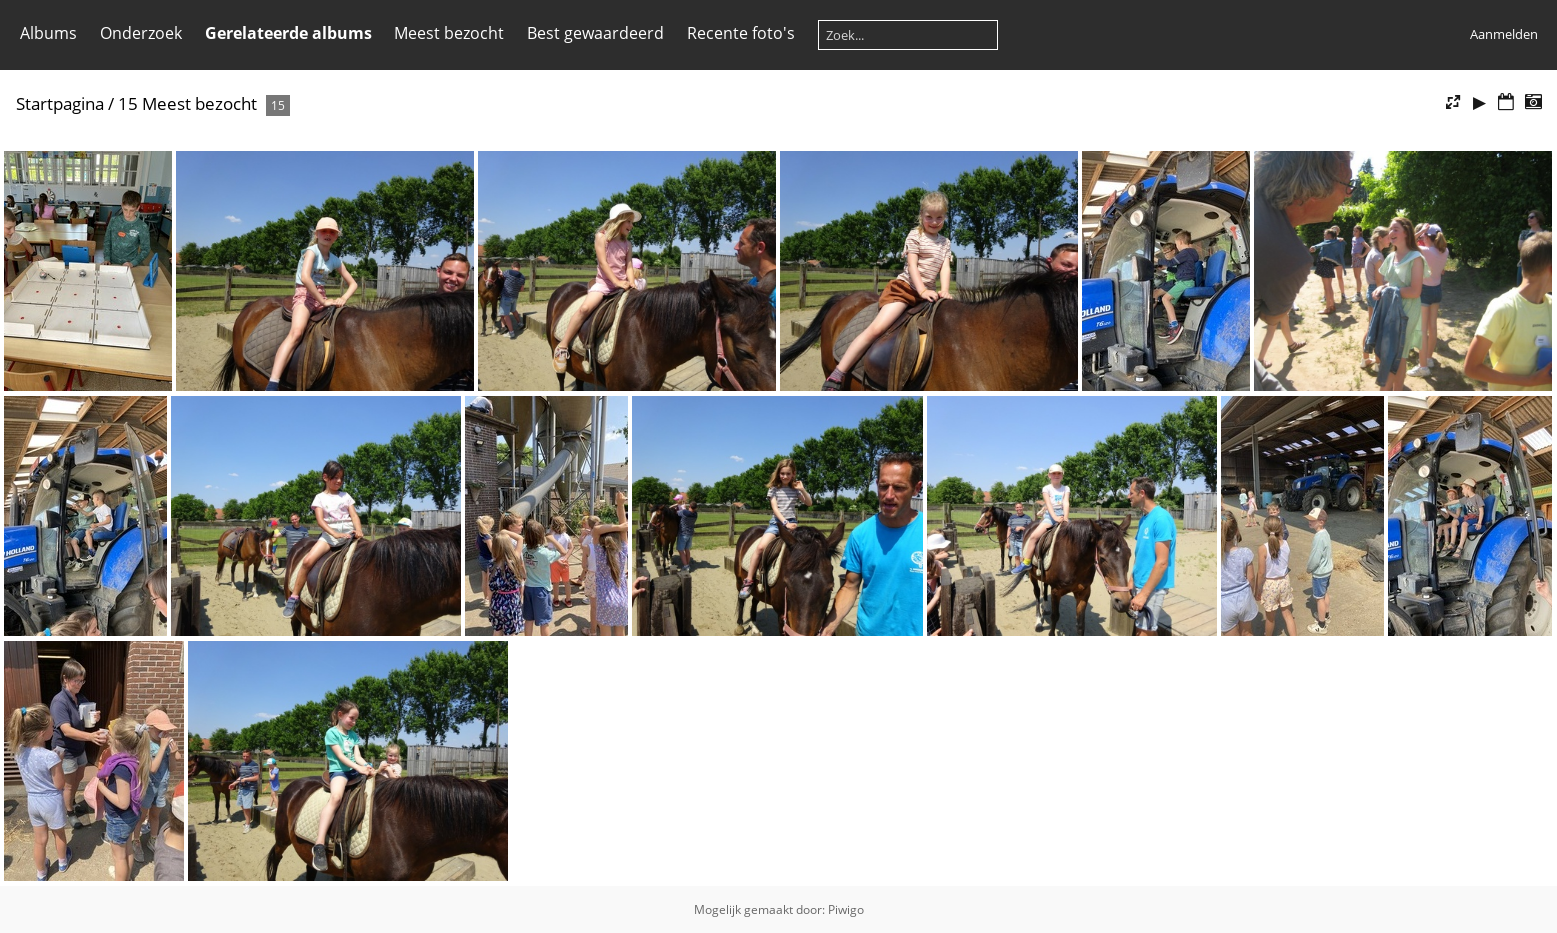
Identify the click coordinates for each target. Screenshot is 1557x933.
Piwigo (846, 909)
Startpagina (60, 103)
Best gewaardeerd (595, 33)
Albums (48, 33)
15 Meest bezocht (187, 103)
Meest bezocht (449, 33)
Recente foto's (741, 33)
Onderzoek (141, 33)
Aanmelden (1504, 34)
